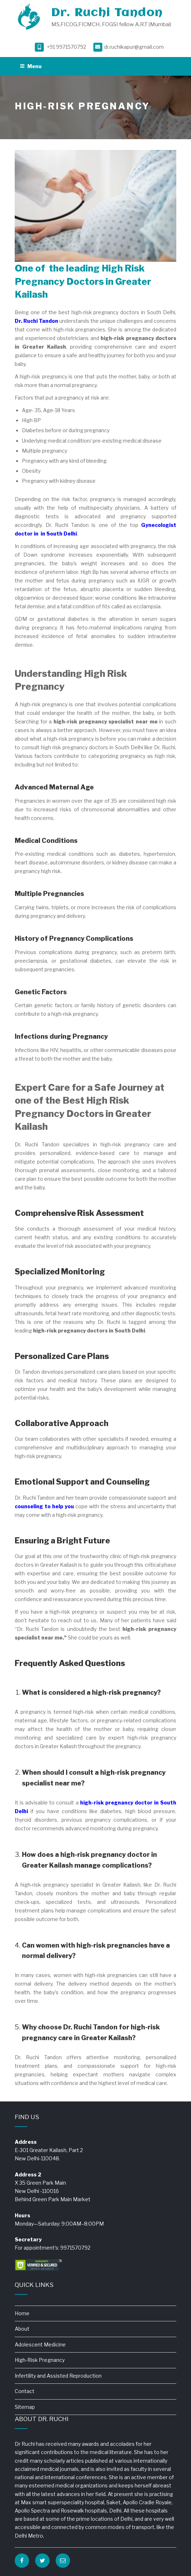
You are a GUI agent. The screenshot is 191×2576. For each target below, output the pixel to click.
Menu (31, 66)
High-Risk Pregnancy (40, 2360)
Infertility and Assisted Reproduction (58, 2376)
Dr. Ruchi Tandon (107, 13)
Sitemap (25, 2407)
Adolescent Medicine (40, 2344)
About (22, 2329)
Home (22, 2313)
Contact (24, 2391)
